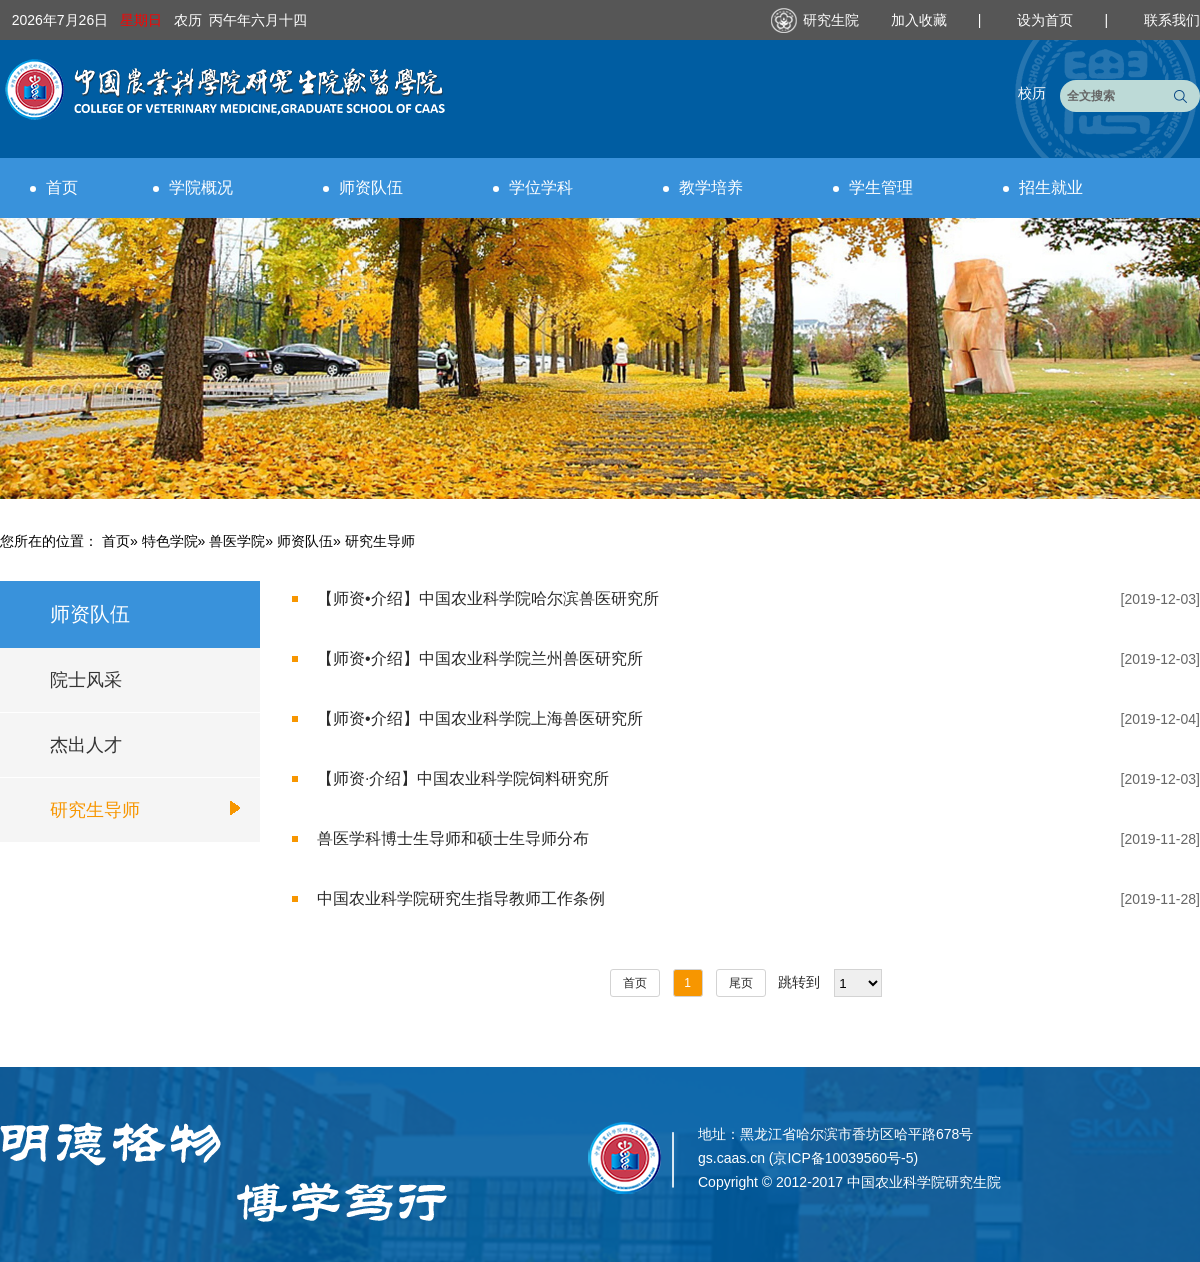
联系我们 (1172, 20)
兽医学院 (237, 541)
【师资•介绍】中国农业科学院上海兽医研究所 (480, 718)
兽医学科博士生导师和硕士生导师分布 (453, 838)
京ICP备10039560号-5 (843, 1158)
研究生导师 (95, 810)
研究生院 (831, 20)
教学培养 (703, 187)
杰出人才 (86, 745)
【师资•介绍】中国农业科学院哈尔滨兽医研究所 (488, 598)
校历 (1032, 93)
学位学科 (533, 187)
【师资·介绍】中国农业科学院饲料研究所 (463, 778)
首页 (54, 187)
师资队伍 (363, 187)
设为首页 (1047, 20)
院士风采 (86, 680)
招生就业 (1043, 187)
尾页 (741, 983)
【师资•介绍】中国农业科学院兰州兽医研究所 (480, 658)
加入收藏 (921, 20)
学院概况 (193, 187)
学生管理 (873, 187)
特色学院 (170, 541)
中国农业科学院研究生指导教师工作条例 (461, 898)
